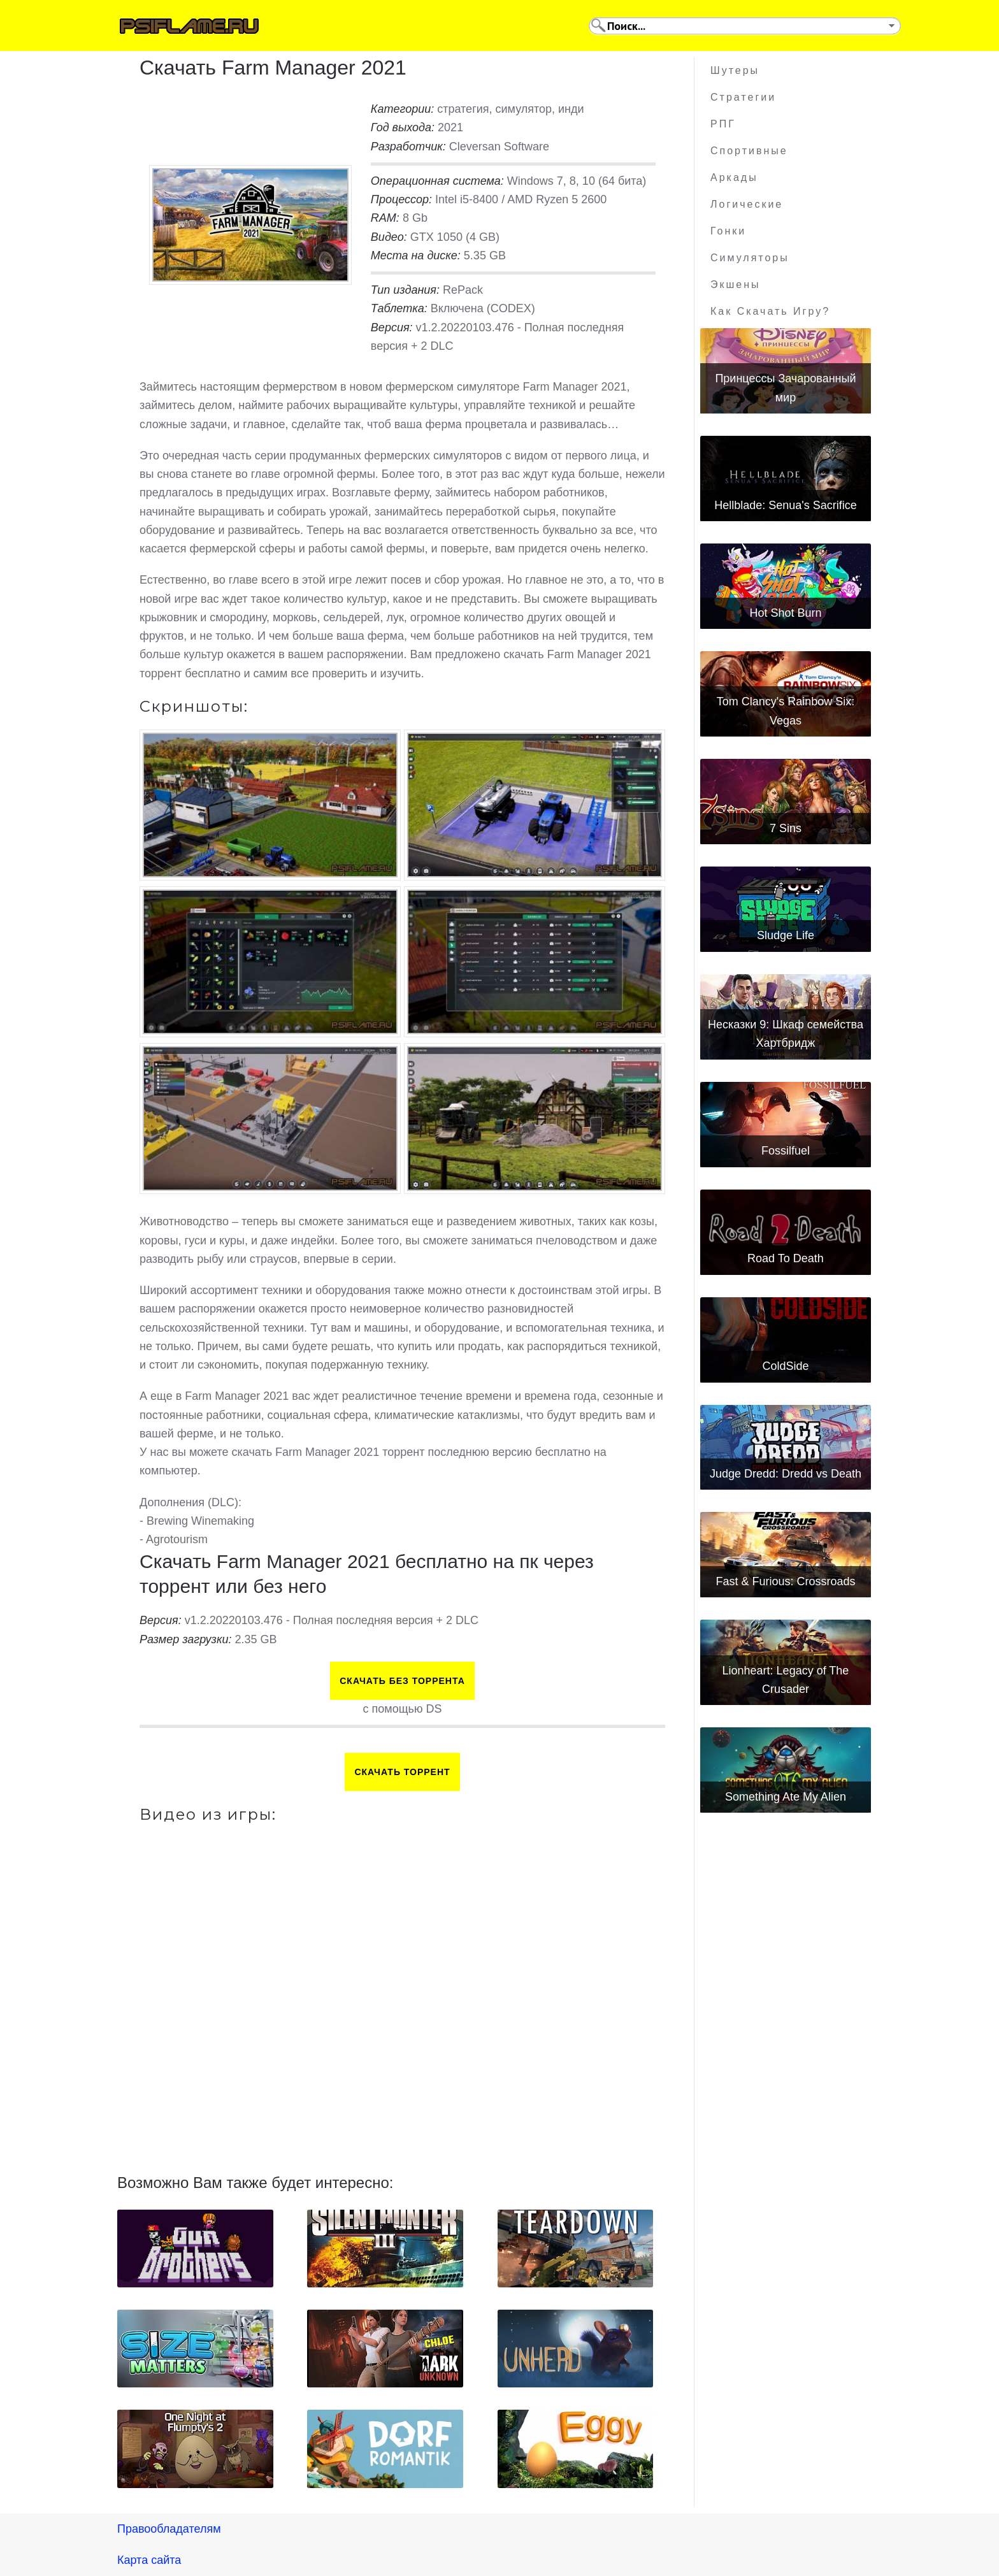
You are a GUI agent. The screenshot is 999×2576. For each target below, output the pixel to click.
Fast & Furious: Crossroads (785, 1581)
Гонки (728, 231)
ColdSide (785, 1366)
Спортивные (749, 150)
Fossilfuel (785, 1150)
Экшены (735, 284)
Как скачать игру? (770, 311)
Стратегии (743, 97)
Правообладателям (169, 2528)
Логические (746, 204)
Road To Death (785, 1258)
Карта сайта (149, 2560)
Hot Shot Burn (785, 613)
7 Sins (785, 828)
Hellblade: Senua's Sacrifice (785, 505)
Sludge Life (785, 935)
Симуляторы (749, 257)
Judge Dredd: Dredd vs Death (785, 1473)
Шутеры (734, 70)
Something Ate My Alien (785, 1796)
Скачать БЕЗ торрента (402, 1681)
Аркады (734, 177)
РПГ (723, 124)
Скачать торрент (402, 1772)
